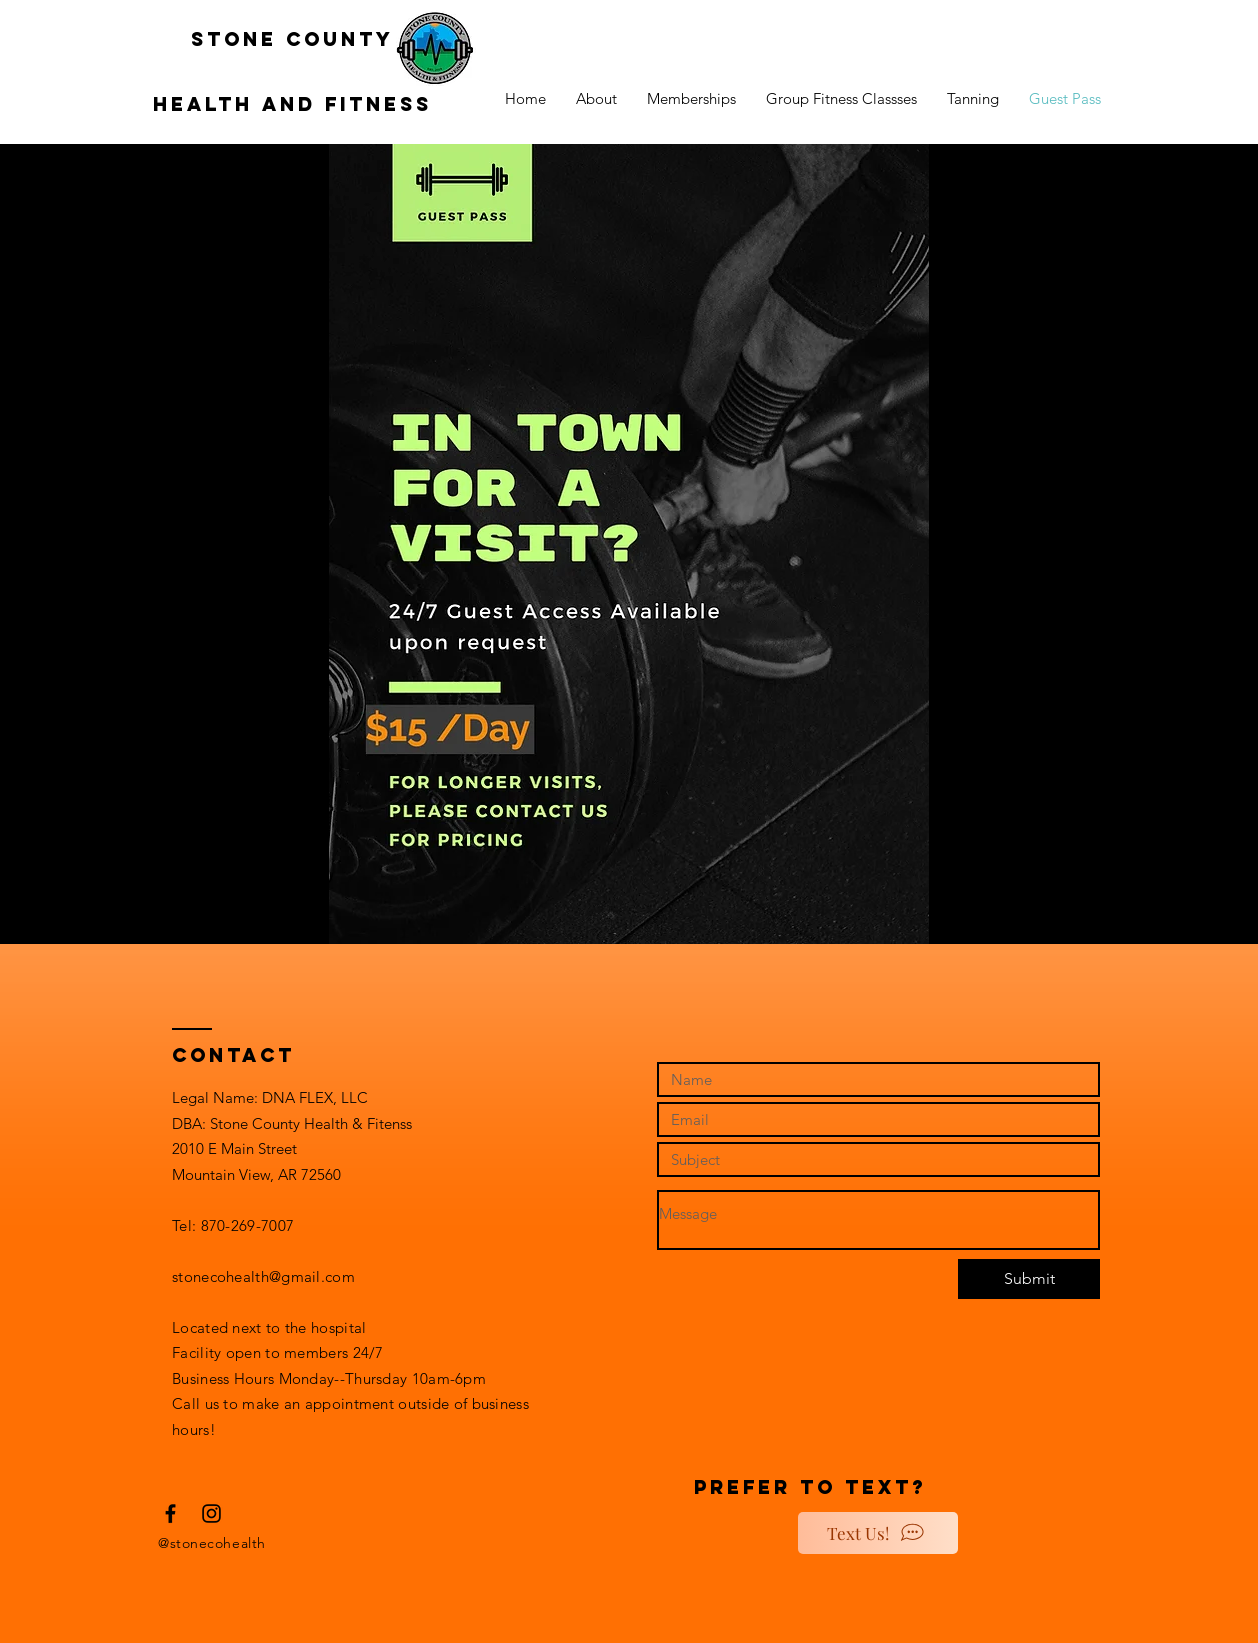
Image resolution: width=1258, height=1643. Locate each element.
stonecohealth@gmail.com (263, 1276)
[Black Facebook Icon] (170, 1513)
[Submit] (1029, 1279)
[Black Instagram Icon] (211, 1513)
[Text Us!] (878, 1533)
